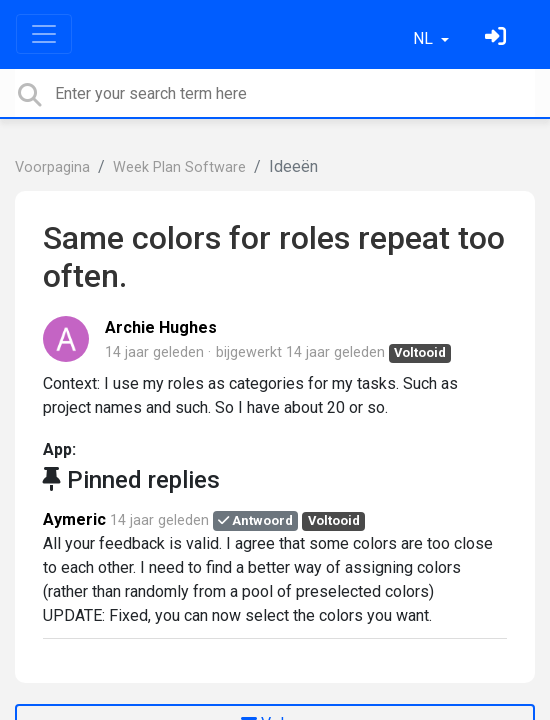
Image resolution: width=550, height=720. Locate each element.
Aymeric (74, 519)
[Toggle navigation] (44, 34)
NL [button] (425, 38)
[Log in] (498, 38)
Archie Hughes (161, 327)
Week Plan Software (179, 167)
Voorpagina (52, 167)
